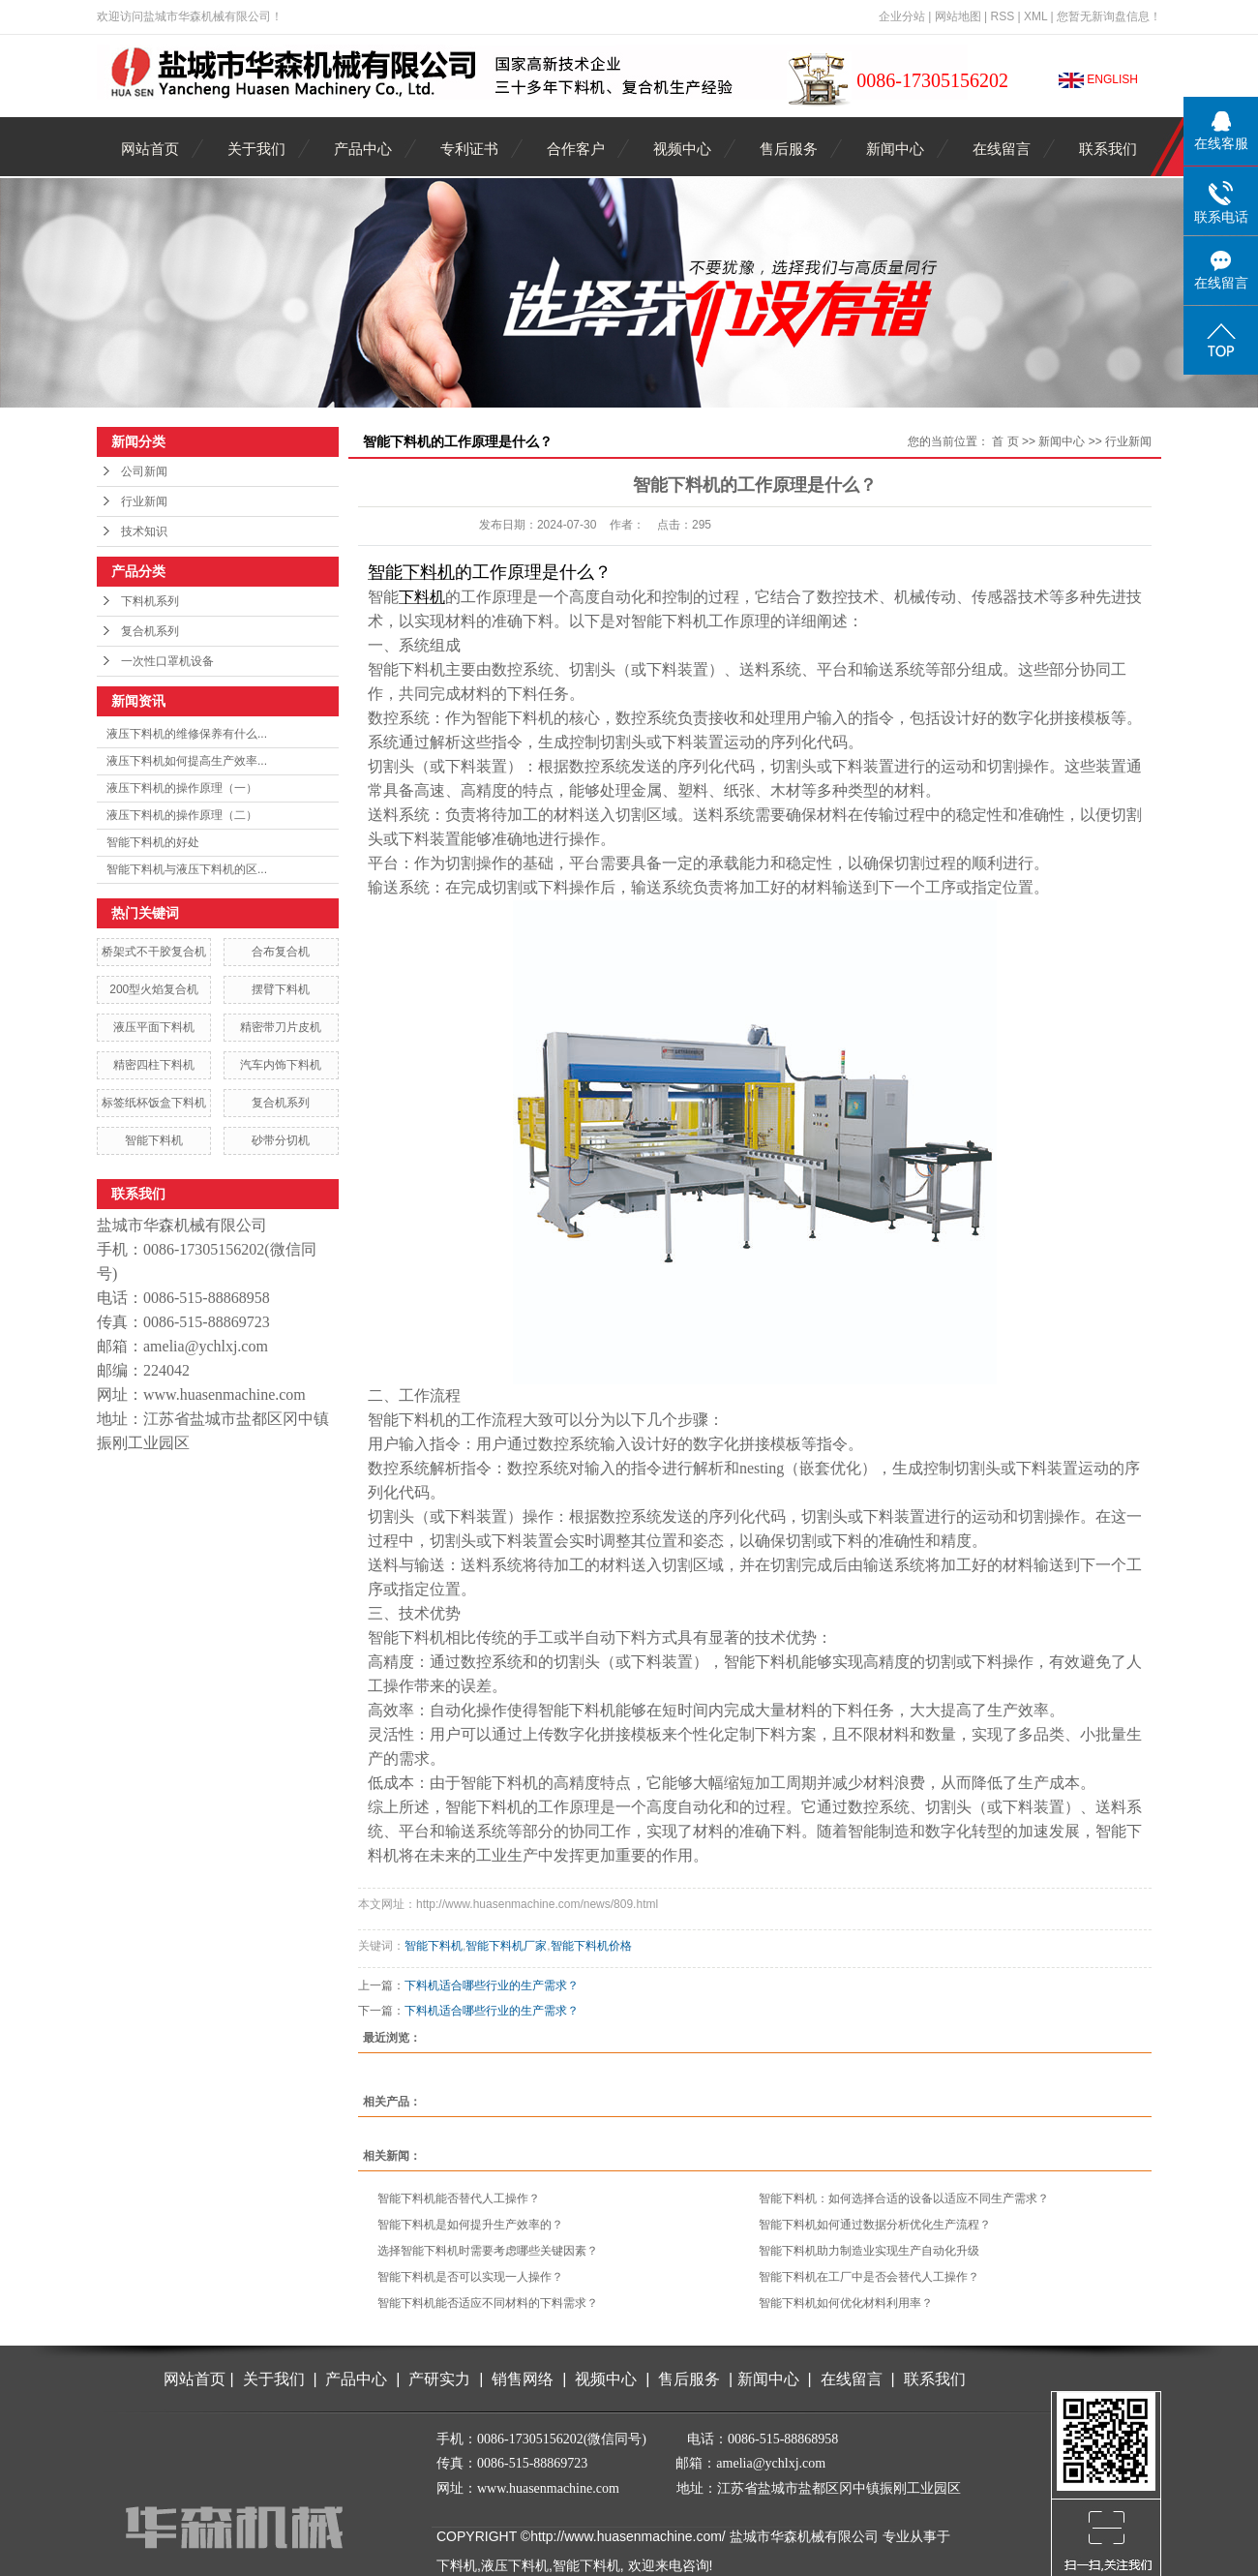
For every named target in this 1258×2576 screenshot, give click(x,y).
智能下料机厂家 (506, 1946)
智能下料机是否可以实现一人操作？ (470, 2277)
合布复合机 (281, 951)
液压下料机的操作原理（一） (181, 788)
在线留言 (1002, 148)
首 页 (1005, 441)
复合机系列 (150, 631)
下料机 (456, 2565)
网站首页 (150, 148)
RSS (1002, 16)
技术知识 (144, 531)
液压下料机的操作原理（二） (181, 815)
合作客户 (576, 148)
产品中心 (363, 148)
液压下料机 (515, 2565)
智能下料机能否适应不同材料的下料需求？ (487, 2303)
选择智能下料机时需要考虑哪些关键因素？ (487, 2251)
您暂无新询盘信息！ (1109, 16)
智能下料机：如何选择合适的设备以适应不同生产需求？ (904, 2198)
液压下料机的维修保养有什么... (186, 734)
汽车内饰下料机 (280, 1065)
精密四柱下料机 (154, 1065)
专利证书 (469, 148)
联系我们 (1108, 148)
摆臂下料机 (281, 989)
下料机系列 (150, 601)
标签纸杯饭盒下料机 (154, 1102)
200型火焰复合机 (153, 989)
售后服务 (789, 148)
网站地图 (958, 16)
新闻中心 (895, 148)
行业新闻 (144, 501)
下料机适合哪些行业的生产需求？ (491, 1985)
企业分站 (902, 16)
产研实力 (443, 2379)
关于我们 (256, 148)
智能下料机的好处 (152, 842)
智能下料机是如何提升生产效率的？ (470, 2224)
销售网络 (523, 2379)
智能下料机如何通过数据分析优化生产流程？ (875, 2224)
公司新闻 (144, 471)
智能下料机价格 (591, 1946)
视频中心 (682, 148)
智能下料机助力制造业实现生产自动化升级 (869, 2251)
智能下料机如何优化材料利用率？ (846, 2303)
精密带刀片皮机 (280, 1027)
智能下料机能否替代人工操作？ (458, 2198)
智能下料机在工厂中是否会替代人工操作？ (869, 2277)
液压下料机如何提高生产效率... (186, 761)
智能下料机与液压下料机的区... (186, 869)
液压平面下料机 (154, 1027)
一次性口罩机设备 (167, 661)
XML (1035, 16)
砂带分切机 (281, 1140)
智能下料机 (154, 1140)
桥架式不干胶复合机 (154, 951)
